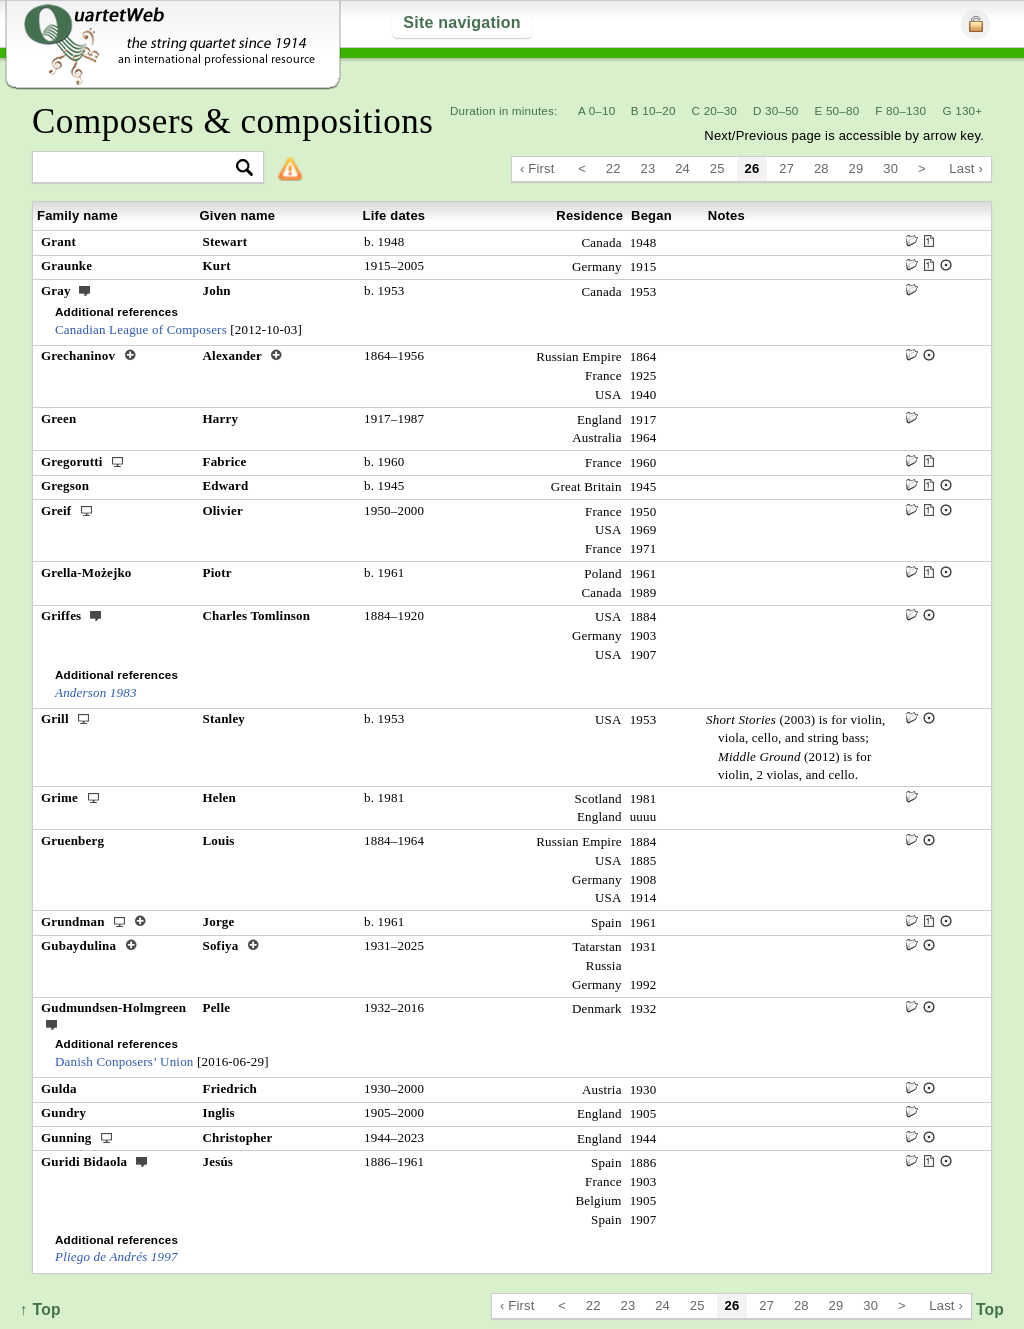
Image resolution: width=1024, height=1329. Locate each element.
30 (890, 168)
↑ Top (983, 1309)
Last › (966, 168)
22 (613, 168)
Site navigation (461, 22)
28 (821, 168)
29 (856, 168)
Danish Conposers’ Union (124, 1061)
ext (85, 290)
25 (717, 168)
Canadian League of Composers (141, 329)
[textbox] (139, 168)
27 (786, 168)
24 (682, 168)
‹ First (537, 168)
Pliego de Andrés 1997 (116, 1256)
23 (648, 168)
